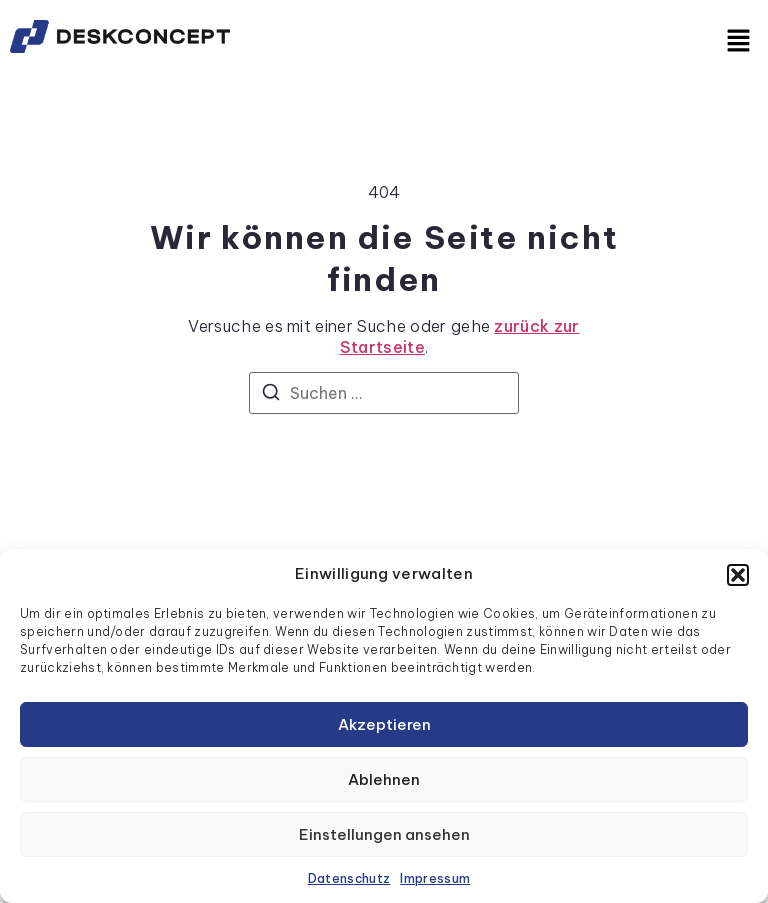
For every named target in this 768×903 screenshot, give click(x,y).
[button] (738, 575)
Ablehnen (384, 779)
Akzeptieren (384, 724)
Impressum (435, 878)
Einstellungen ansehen (384, 834)
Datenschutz (349, 878)
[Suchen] (271, 395)
